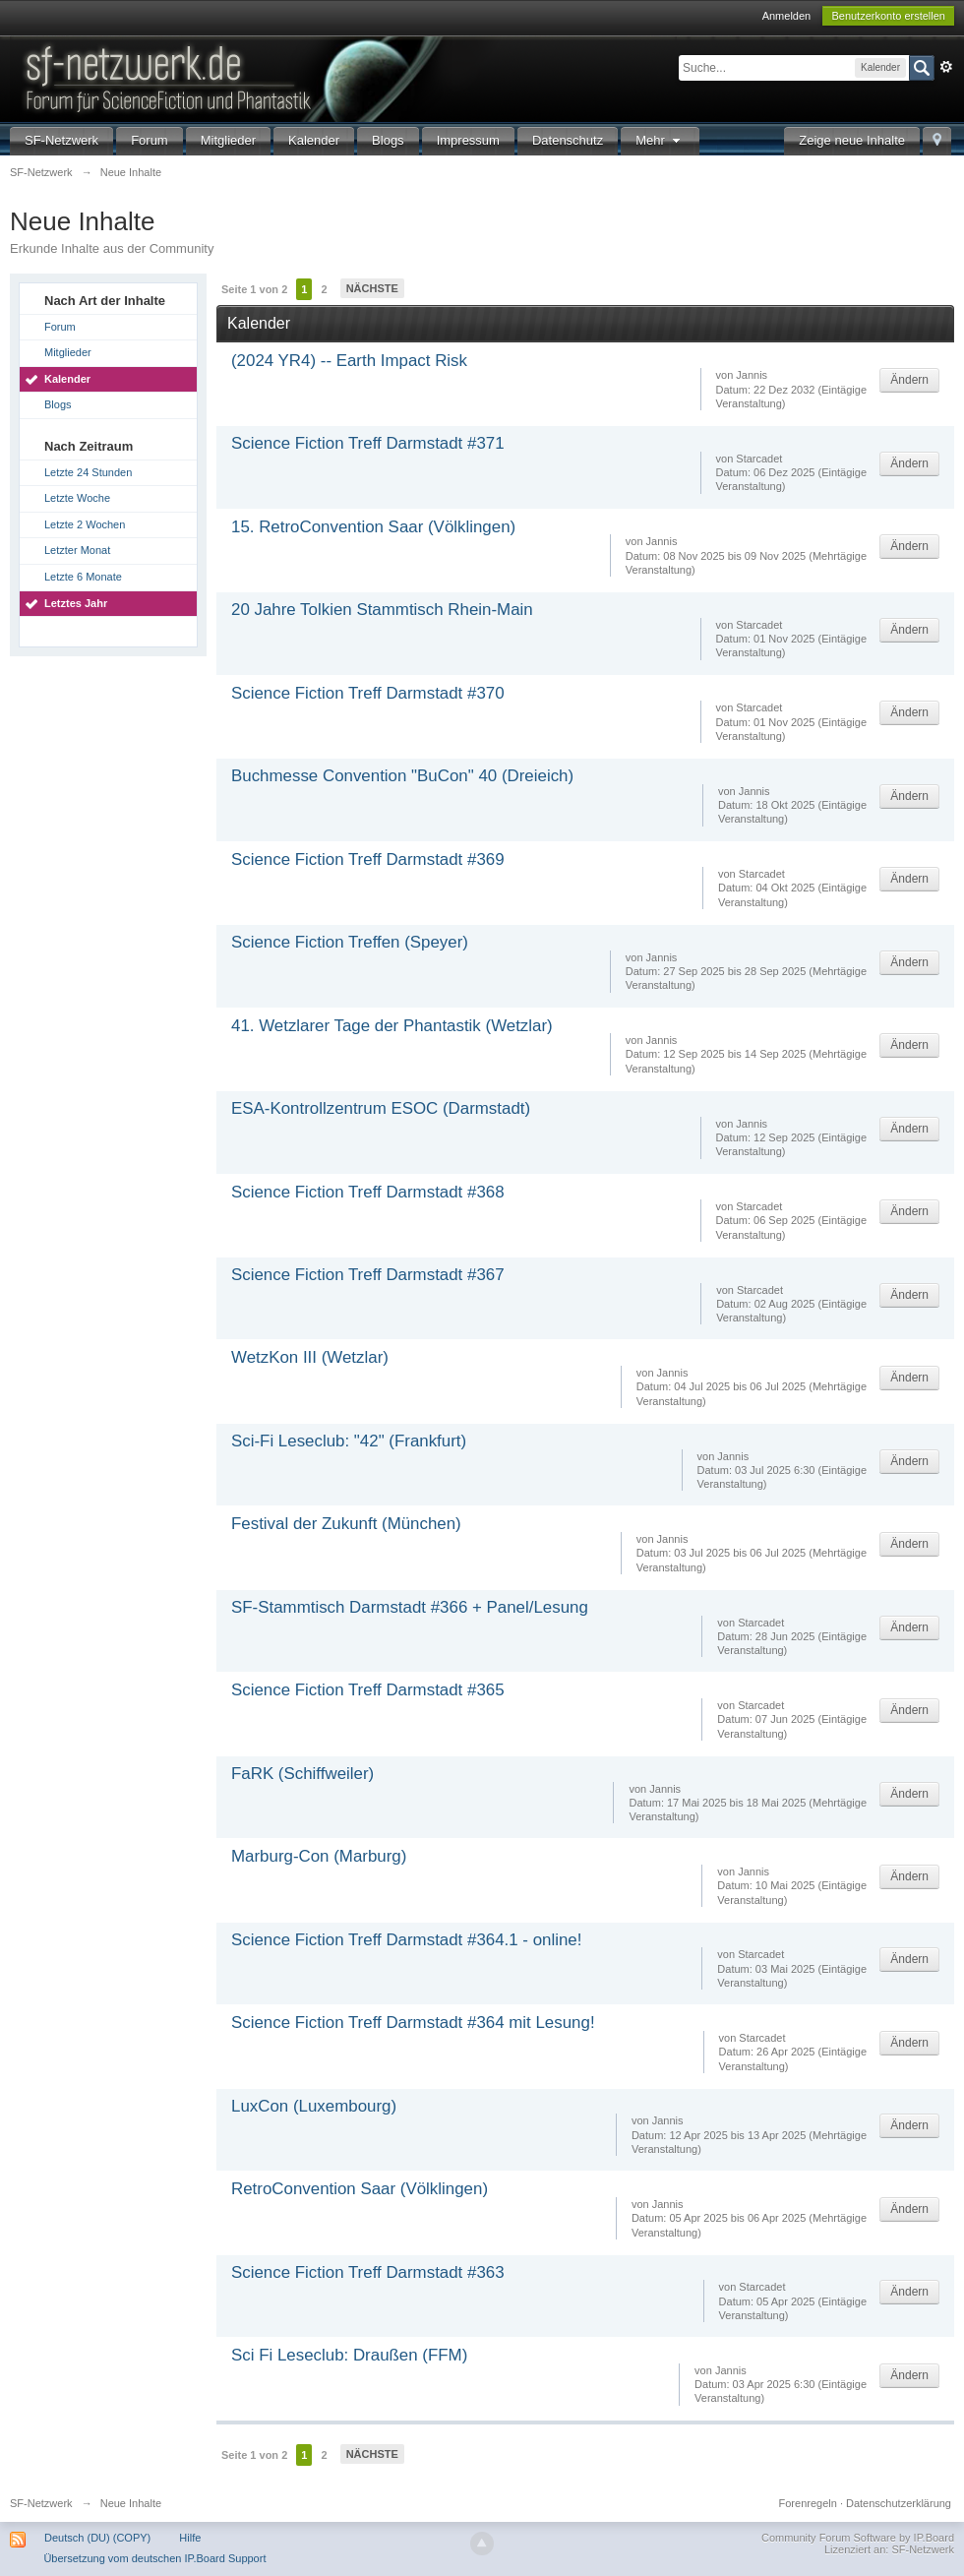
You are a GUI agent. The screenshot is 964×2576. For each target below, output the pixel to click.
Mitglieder (228, 140)
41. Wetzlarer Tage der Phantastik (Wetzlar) (392, 1025)
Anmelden (787, 16)
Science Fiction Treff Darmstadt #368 (368, 1192)
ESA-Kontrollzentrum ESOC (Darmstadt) (380, 1108)
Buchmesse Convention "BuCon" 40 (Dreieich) (402, 776)
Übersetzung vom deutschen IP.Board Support (154, 2558)
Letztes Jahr (75, 603)
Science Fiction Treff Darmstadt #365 (368, 1690)
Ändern (909, 380)
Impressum (468, 140)
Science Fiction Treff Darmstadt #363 (368, 2272)
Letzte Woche (77, 498)
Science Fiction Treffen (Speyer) (349, 942)
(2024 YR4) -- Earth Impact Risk (349, 360)
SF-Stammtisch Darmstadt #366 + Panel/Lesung (409, 1607)
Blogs (388, 140)
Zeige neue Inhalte (852, 140)
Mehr (660, 140)
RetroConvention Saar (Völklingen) (359, 2188)
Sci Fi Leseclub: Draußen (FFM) (349, 2355)
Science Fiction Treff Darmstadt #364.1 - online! (406, 1940)
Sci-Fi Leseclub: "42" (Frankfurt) (348, 1441)
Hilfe (190, 2538)
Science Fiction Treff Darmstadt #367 (368, 1274)
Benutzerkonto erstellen (888, 16)
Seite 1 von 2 (254, 289)
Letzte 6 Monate (83, 577)
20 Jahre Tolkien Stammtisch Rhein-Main (382, 609)
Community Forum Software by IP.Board (857, 2538)
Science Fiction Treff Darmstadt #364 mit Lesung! (413, 2022)
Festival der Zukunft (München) (346, 1523)
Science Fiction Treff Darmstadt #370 (368, 693)
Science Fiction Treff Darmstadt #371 (368, 443)
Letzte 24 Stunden (88, 472)
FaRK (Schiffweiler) (302, 1773)
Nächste (372, 288)
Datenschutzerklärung (898, 2503)
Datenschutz (567, 140)
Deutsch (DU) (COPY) (97, 2538)
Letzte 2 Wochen (84, 524)
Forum (149, 140)
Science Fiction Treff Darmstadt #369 (368, 859)
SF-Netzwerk (61, 140)
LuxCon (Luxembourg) (313, 2106)
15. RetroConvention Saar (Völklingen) (373, 527)
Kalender (313, 140)
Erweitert (946, 67)
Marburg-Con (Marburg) (318, 1856)
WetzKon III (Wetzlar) (310, 1357)
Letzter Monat (77, 550)
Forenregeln (808, 2503)
